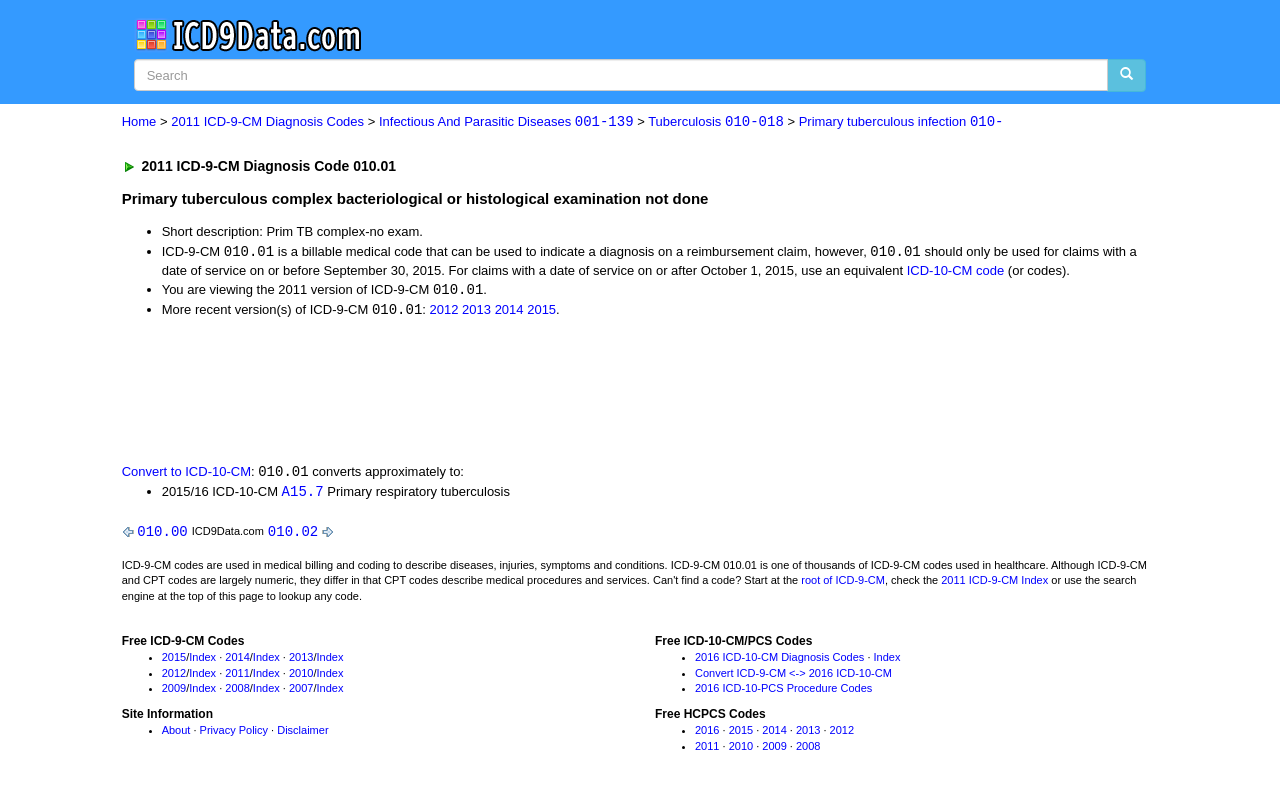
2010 (301, 677)
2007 (301, 692)
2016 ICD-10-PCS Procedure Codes (783, 692)
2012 (444, 312)
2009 (174, 692)
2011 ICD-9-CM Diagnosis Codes (267, 122)
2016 (707, 734)
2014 (509, 312)
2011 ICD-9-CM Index (994, 584)
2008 (237, 692)
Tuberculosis (716, 122)
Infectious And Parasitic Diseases (506, 122)
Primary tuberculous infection (901, 122)
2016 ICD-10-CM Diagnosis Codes (779, 661)
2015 (541, 312)
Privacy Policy (234, 734)
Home (139, 122)
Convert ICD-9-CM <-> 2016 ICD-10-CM (793, 677)
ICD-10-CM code (956, 271)
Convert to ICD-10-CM (186, 474)
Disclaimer (302, 734)
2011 (237, 677)
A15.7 (303, 493)
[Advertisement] (479, 391)
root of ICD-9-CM (843, 584)
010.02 (293, 534)
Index (202, 661)
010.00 (162, 534)
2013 (476, 312)
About (176, 734)
